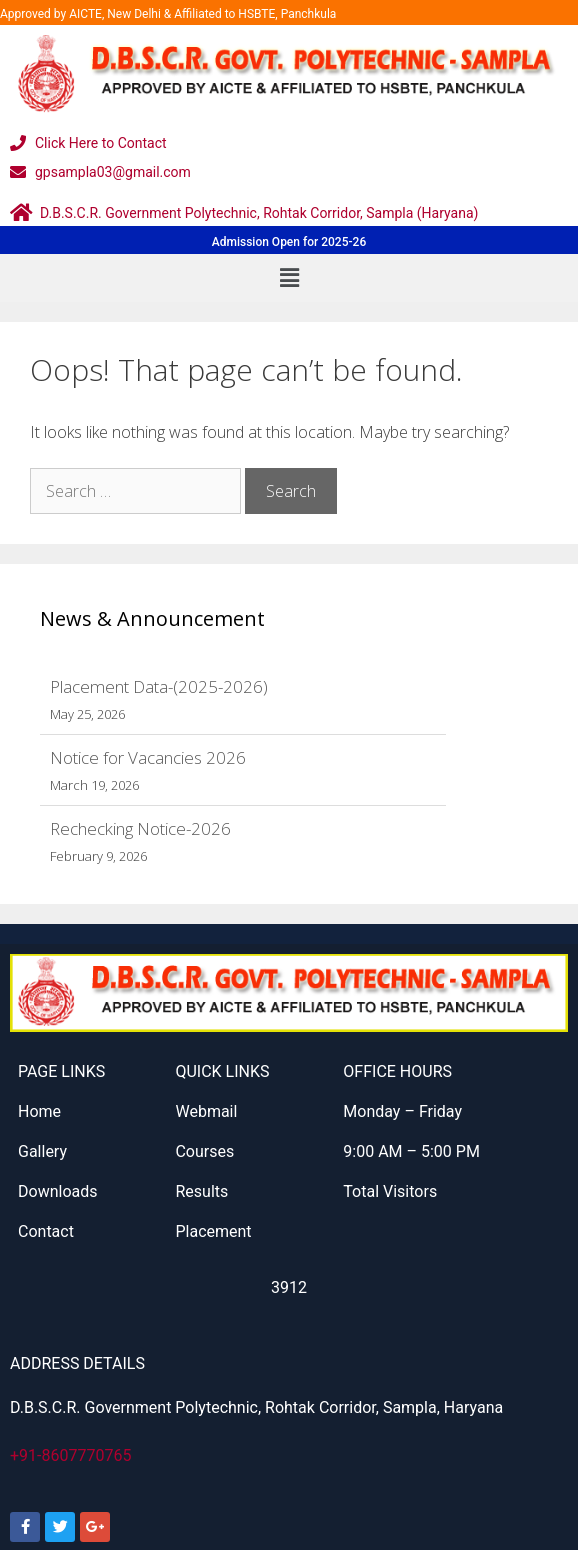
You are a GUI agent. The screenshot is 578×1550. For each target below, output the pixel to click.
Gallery (42, 1151)
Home (39, 1111)
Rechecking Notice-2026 (140, 828)
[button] (289, 278)
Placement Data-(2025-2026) (159, 686)
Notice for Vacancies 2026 (148, 757)
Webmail (206, 1111)
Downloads (57, 1191)
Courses (204, 1151)
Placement (213, 1231)
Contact (46, 1231)
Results (201, 1191)
